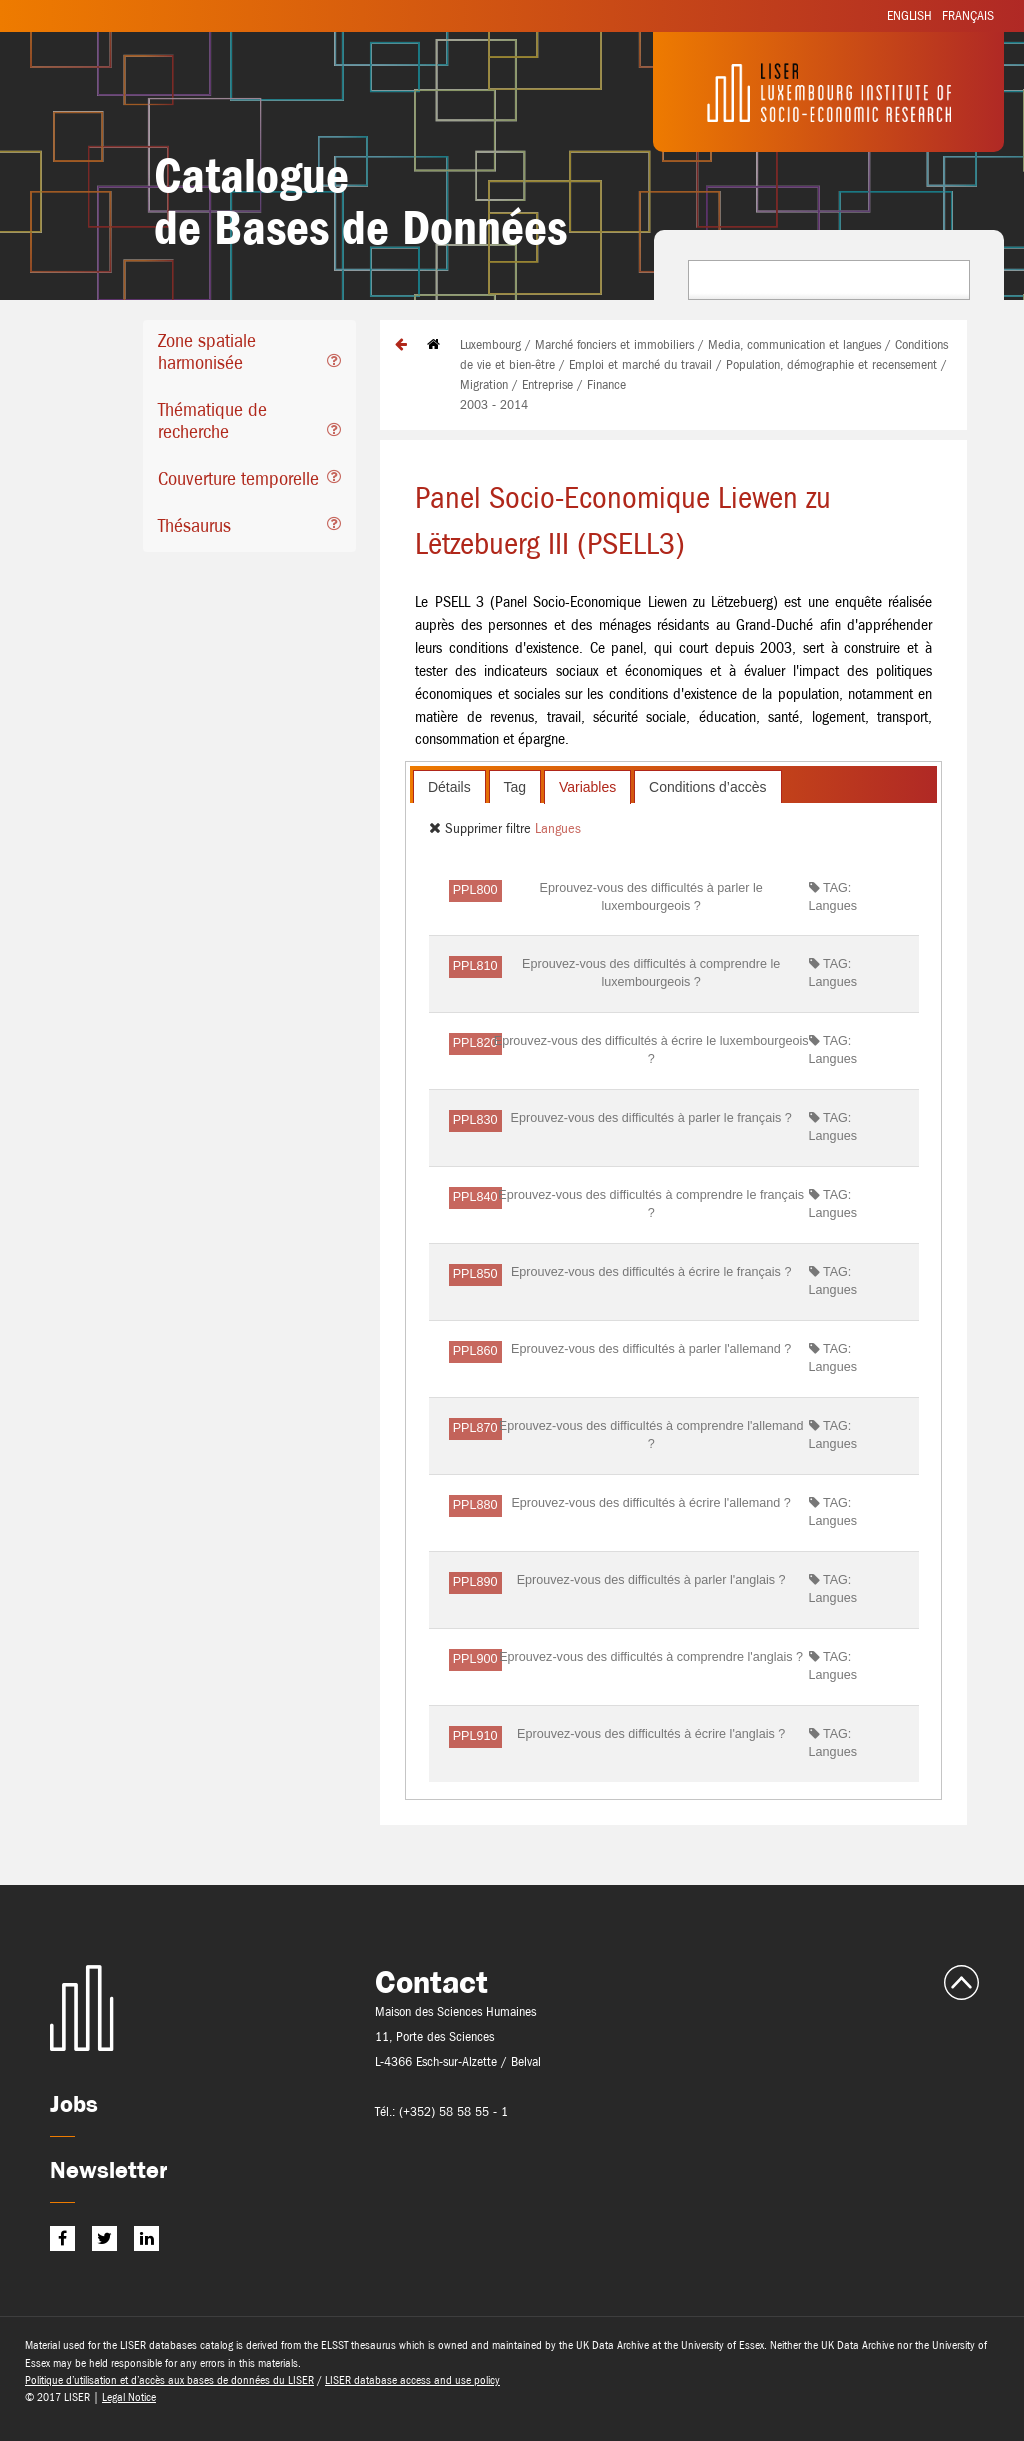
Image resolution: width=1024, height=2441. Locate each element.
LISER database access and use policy (412, 2380)
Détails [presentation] (449, 787)
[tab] (249, 354)
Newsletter (108, 2169)
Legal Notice (129, 2397)
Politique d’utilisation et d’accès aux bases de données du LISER (169, 2380)
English (909, 15)
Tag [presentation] (515, 787)
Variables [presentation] (587, 787)
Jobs (74, 2103)
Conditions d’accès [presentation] (708, 787)
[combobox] (829, 280)
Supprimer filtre (482, 828)
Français (968, 15)
